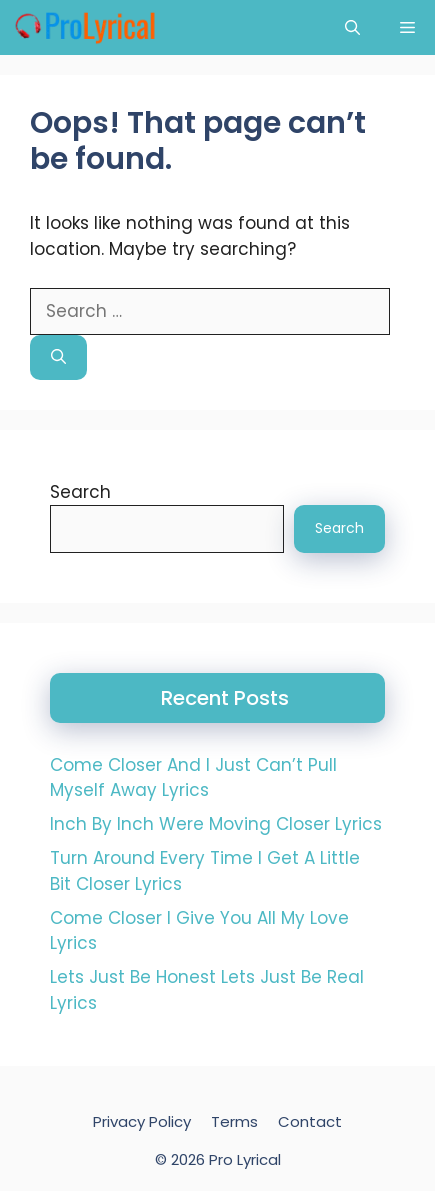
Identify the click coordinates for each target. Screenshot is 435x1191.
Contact (310, 1121)
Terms (234, 1121)
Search (80, 492)
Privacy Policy (142, 1121)
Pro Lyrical (245, 1159)
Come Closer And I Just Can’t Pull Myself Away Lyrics (193, 778)
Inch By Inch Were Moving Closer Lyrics (216, 824)
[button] (352, 27)
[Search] (58, 357)
